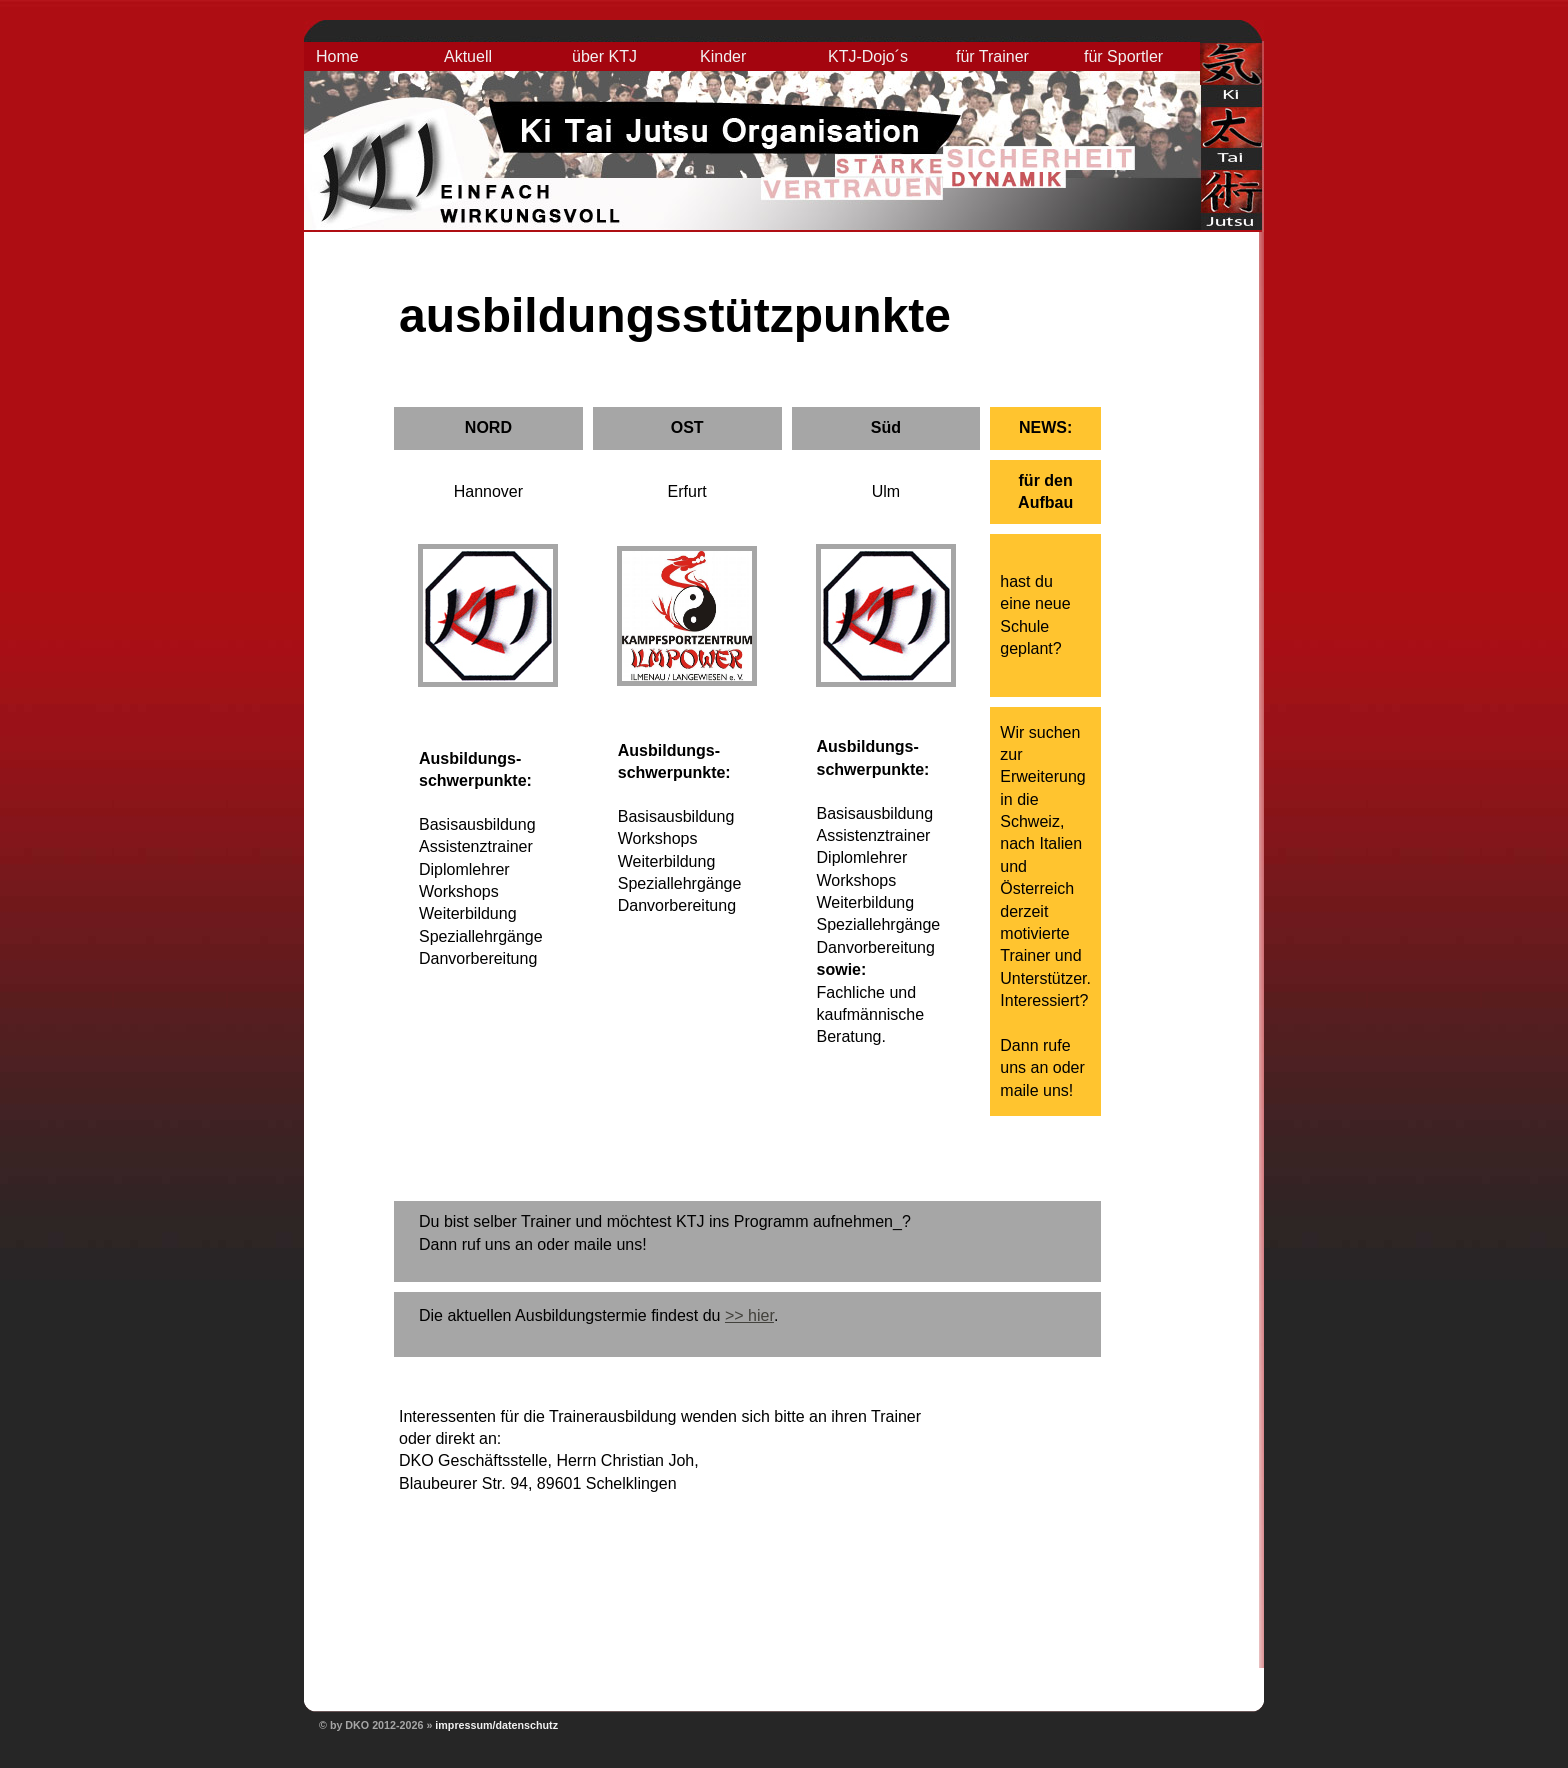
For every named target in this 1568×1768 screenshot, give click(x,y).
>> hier (749, 1315)
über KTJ (604, 56)
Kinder (723, 56)
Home (337, 56)
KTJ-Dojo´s (868, 56)
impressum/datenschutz (496, 1725)
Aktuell (468, 56)
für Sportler (1123, 56)
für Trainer (992, 56)
